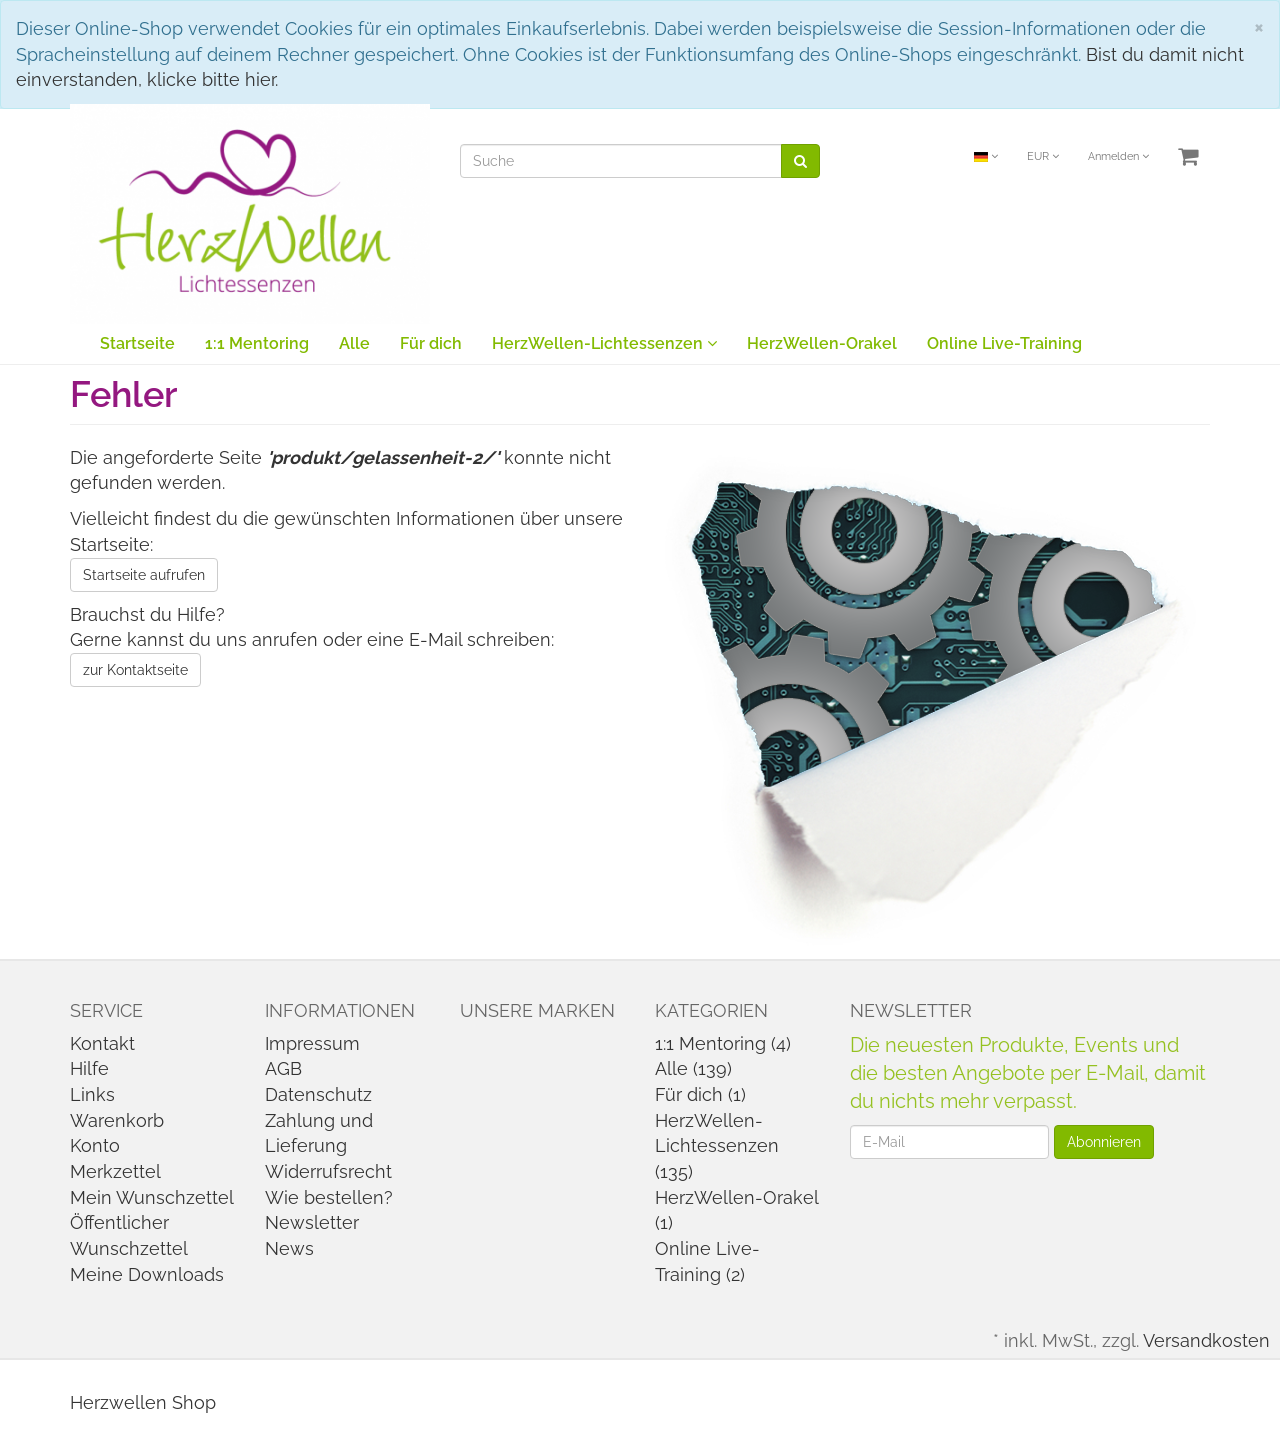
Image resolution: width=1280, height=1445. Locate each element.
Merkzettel (115, 1171)
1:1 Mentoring (257, 343)
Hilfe (89, 1068)
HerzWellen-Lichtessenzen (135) (717, 1146)
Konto (95, 1145)
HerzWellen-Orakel (822, 343)
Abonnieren (1104, 1142)
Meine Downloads (147, 1274)
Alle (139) (693, 1068)
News (289, 1248)
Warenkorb (117, 1120)
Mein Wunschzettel (152, 1197)
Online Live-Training (1004, 343)
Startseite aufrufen (144, 575)
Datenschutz (318, 1094)
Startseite (137, 343)
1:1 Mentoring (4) (723, 1043)
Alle (354, 343)
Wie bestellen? (329, 1197)
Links (92, 1094)
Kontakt (102, 1043)
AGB (283, 1068)
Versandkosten (1206, 1340)
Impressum (312, 1043)
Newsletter (312, 1222)
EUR (1043, 156)
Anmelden (1118, 156)
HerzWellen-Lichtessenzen (604, 343)
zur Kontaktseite (135, 670)
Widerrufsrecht (328, 1171)
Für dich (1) (700, 1094)
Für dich (431, 343)
